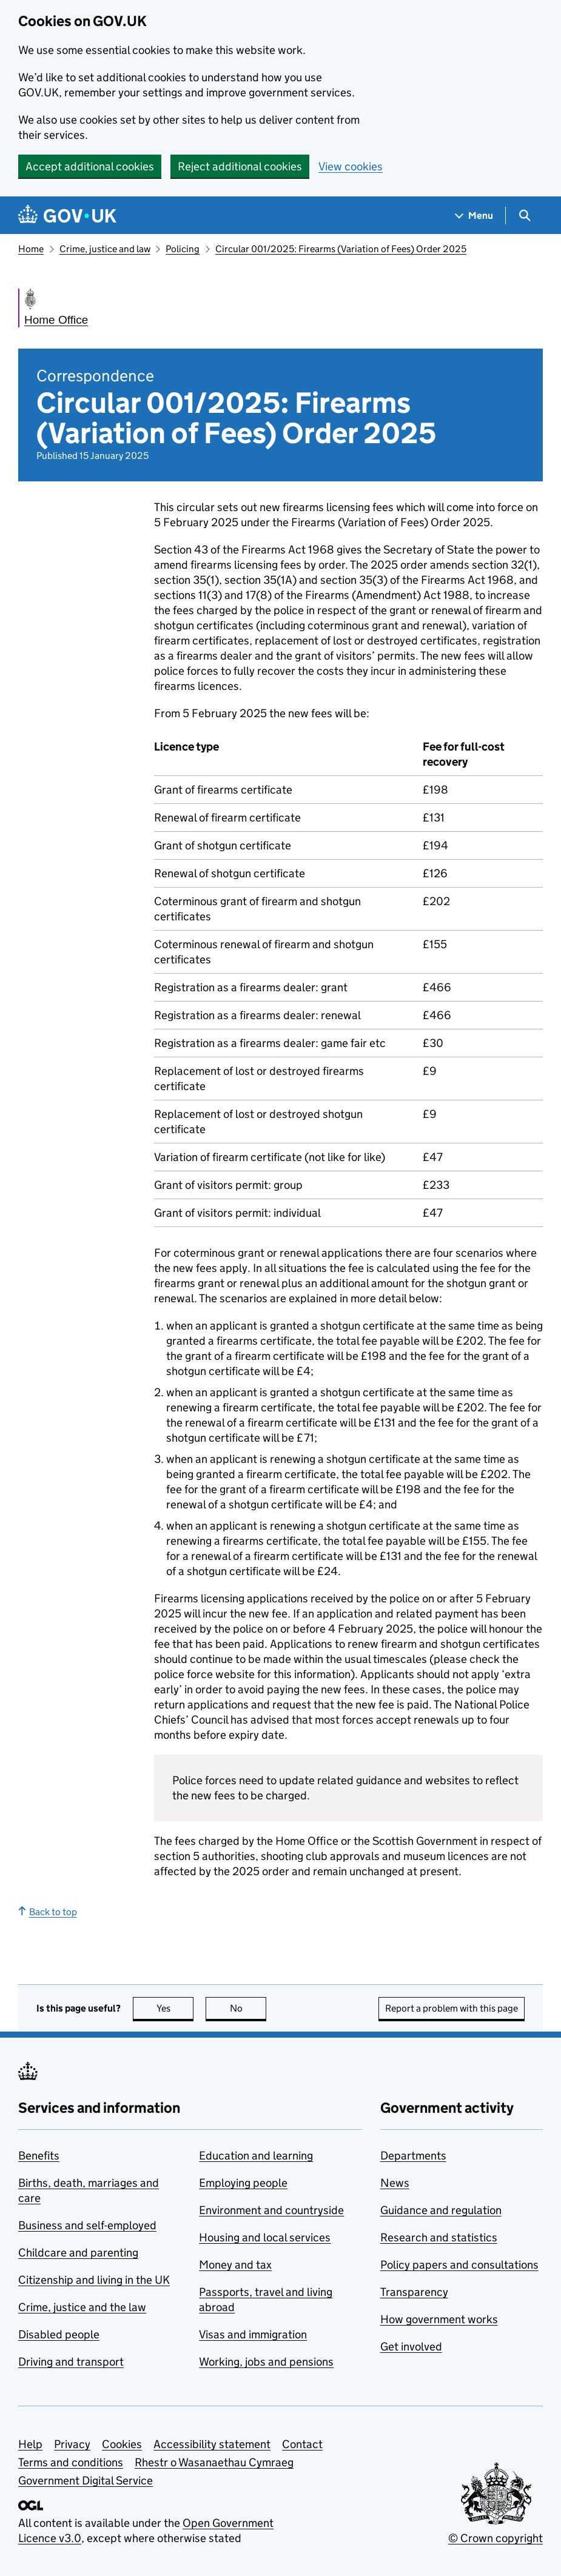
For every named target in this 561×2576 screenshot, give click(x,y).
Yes (175, 2008)
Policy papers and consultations (459, 2265)
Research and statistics (438, 2237)
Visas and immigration (253, 2334)
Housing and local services (265, 2237)
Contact (302, 2444)
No (248, 2008)
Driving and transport (71, 2362)
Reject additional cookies (240, 166)
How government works (439, 2319)
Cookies (122, 2444)
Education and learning (256, 2156)
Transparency (414, 2292)
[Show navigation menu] (474, 215)
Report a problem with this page (451, 2008)
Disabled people (58, 2334)
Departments (413, 2156)
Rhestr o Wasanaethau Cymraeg (214, 2462)
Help (30, 2444)
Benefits (38, 2156)
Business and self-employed (87, 2225)
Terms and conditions (70, 2462)
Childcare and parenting (78, 2253)
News (394, 2183)
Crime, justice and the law (82, 2307)
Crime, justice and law (104, 249)
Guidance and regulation (441, 2210)
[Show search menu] (524, 215)
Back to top (47, 1912)
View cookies (350, 166)
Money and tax (235, 2265)
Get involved (411, 2347)
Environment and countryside (271, 2210)
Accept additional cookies (89, 166)
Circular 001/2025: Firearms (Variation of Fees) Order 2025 (340, 249)
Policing (183, 249)
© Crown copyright (495, 2538)
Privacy (72, 2444)
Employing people (243, 2183)
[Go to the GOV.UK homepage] (67, 215)
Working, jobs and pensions (266, 2362)
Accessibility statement (211, 2444)
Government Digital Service (85, 2480)
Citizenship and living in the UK (94, 2280)
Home (31, 249)
